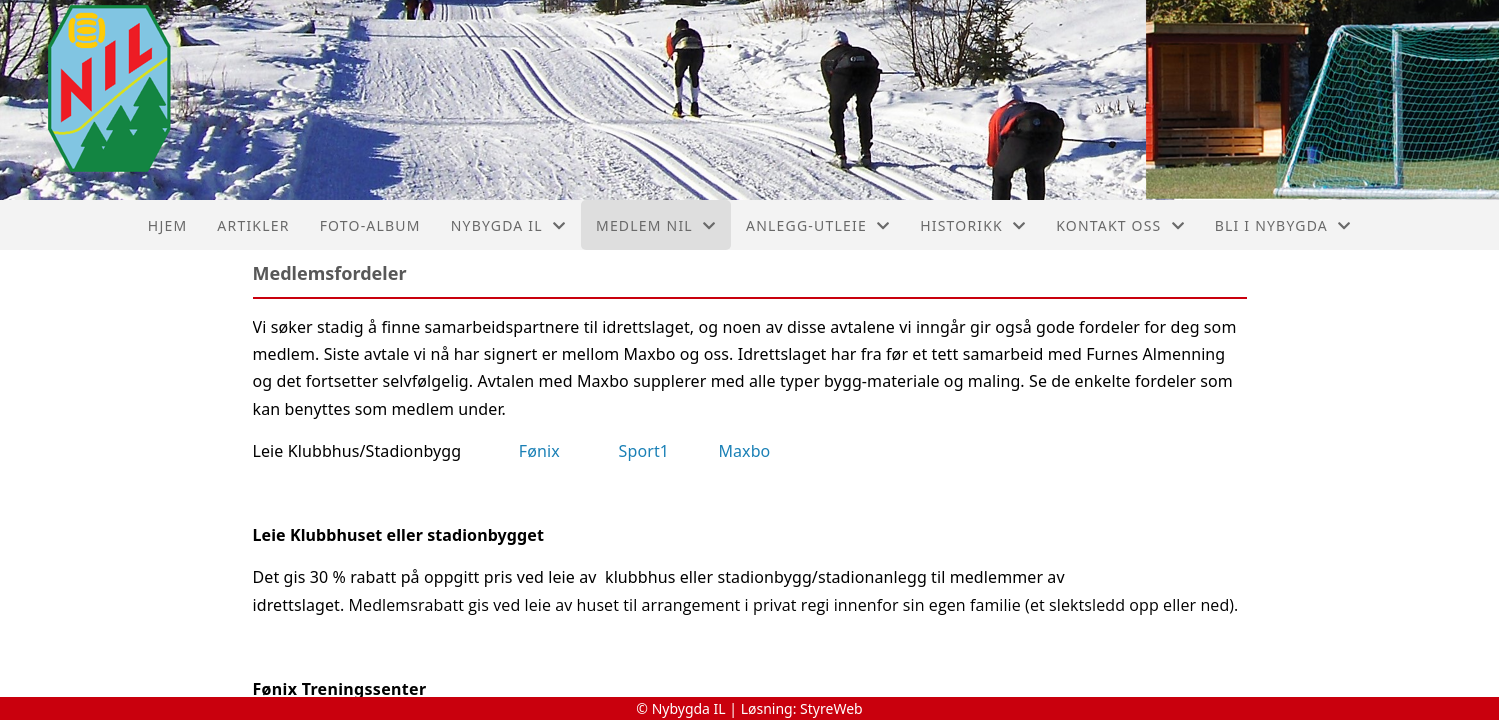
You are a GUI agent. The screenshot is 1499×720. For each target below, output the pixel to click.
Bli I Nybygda (1283, 225)
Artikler (253, 225)
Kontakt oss (1120, 225)
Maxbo (744, 451)
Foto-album (370, 225)
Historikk (973, 225)
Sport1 (644, 451)
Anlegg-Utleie (818, 225)
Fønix (539, 451)
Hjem (167, 225)
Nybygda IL (508, 225)
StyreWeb (831, 708)
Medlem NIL (656, 225)
